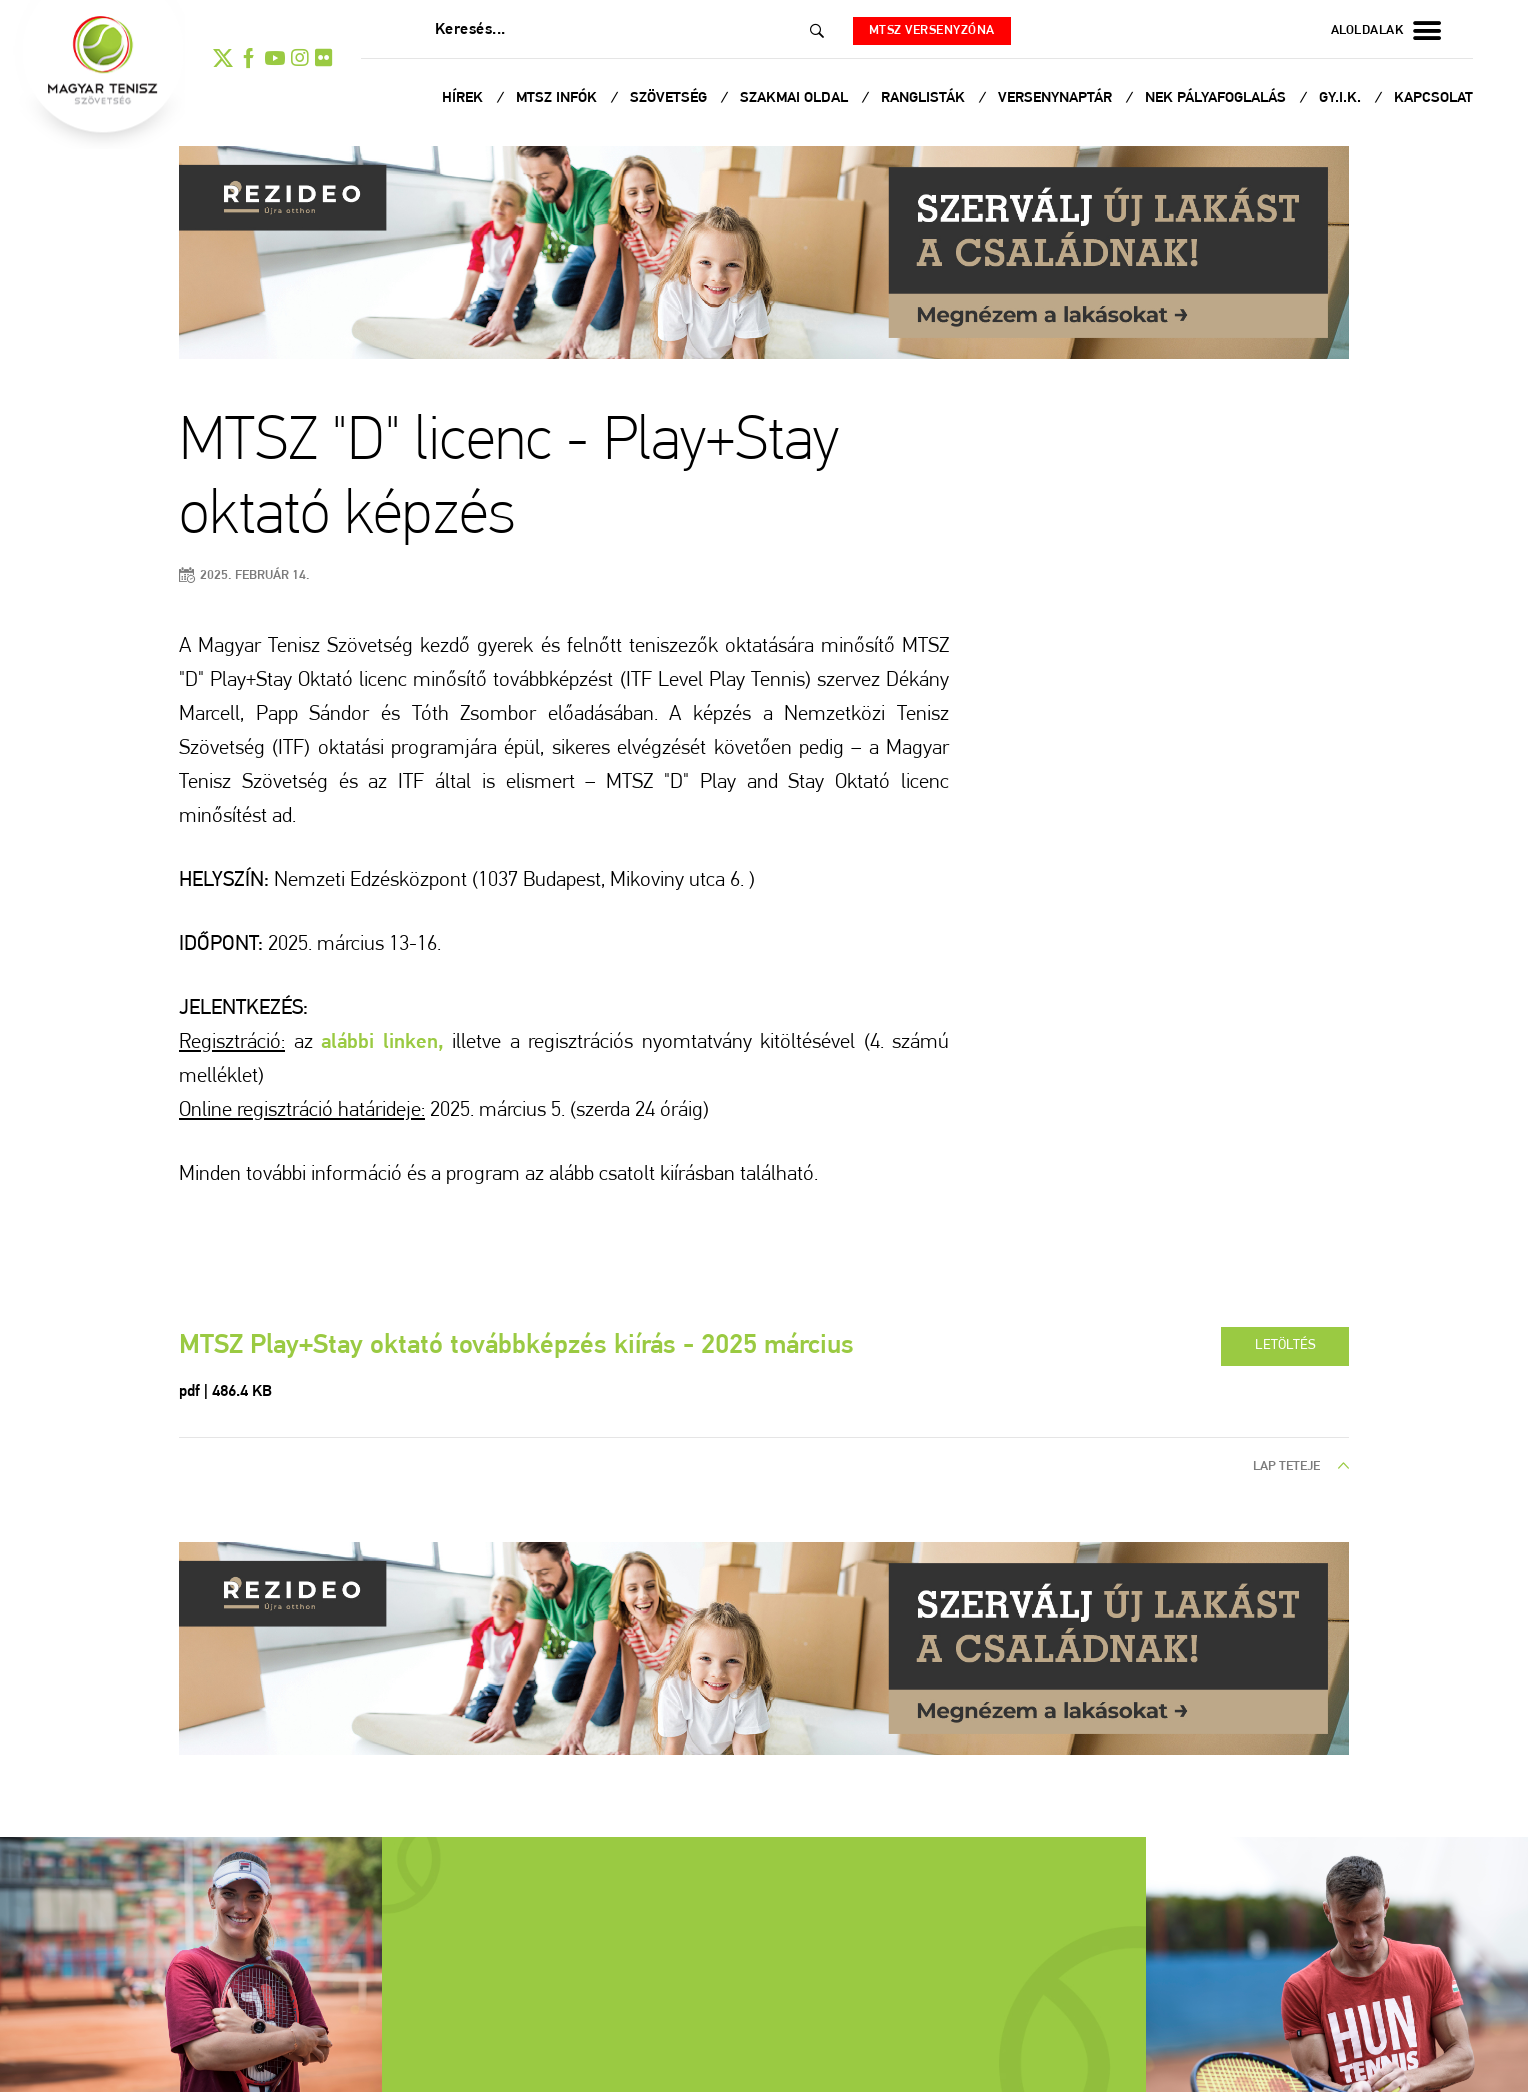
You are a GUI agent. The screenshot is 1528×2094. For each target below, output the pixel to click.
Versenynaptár (1057, 98)
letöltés (1283, 1346)
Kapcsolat (1433, 98)
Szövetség (670, 98)
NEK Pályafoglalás (1217, 98)
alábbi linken (379, 1042)
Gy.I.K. (1342, 98)
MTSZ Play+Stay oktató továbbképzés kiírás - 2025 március (530, 1348)
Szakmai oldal (796, 98)
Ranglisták (925, 98)
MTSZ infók (558, 98)
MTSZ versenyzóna (937, 30)
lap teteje (1301, 1468)
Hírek (464, 98)
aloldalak (1386, 31)
